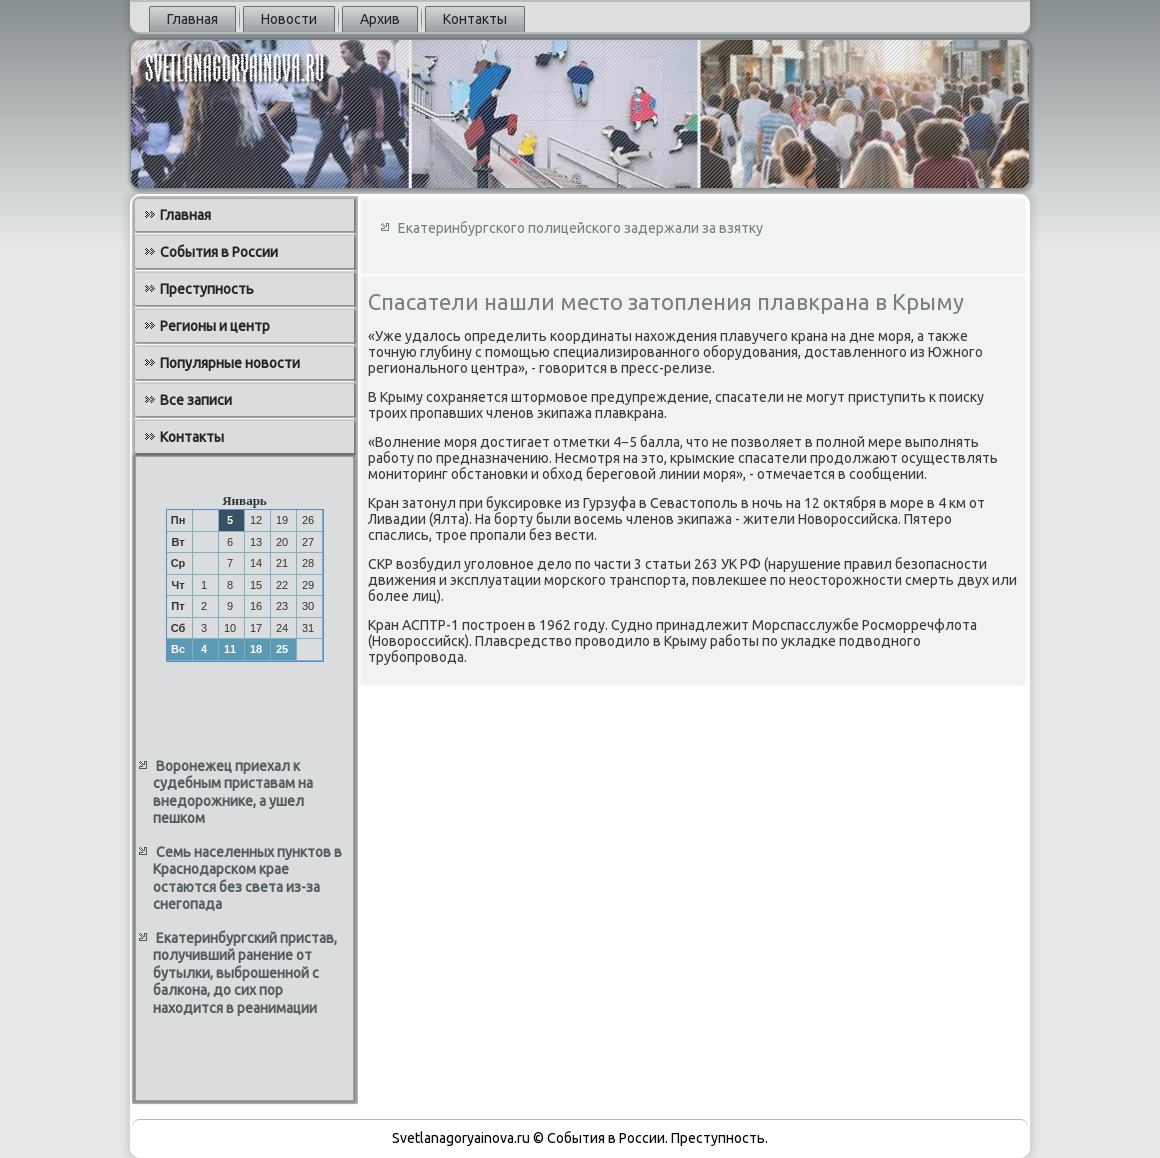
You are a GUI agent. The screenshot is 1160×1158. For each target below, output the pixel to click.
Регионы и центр (215, 326)
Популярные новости (230, 363)
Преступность (207, 289)
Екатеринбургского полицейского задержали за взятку (580, 228)
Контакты (475, 19)
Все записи (196, 400)
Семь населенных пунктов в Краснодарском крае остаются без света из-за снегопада (247, 878)
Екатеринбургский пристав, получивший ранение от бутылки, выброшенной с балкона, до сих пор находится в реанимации (245, 973)
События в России (219, 252)
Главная (192, 19)
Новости (289, 19)
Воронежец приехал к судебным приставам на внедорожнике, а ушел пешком (233, 792)
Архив (380, 19)
